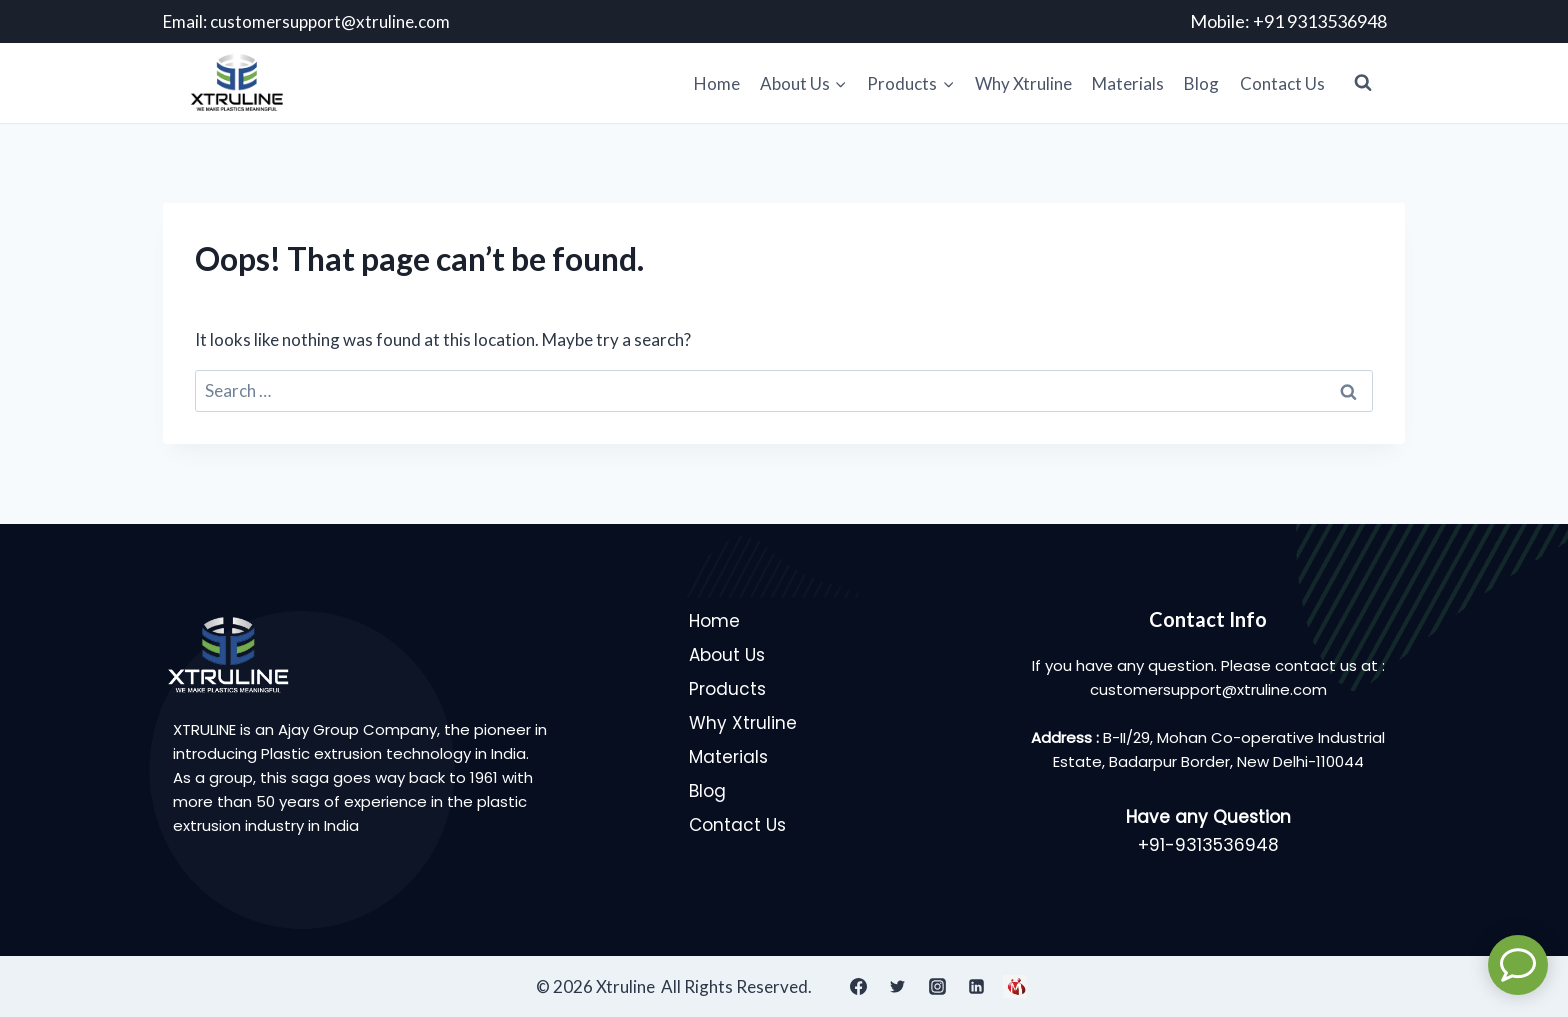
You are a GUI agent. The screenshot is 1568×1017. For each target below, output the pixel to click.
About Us (727, 655)
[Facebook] (859, 986)
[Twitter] (898, 986)
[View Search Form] (1363, 83)
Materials (1128, 83)
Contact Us (1282, 83)
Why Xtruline (1023, 83)
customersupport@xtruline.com (330, 21)
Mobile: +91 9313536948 (1288, 21)
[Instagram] (937, 986)
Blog (1201, 83)
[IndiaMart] (1015, 986)
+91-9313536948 (1208, 845)
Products (727, 689)
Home (717, 83)
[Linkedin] (976, 986)
